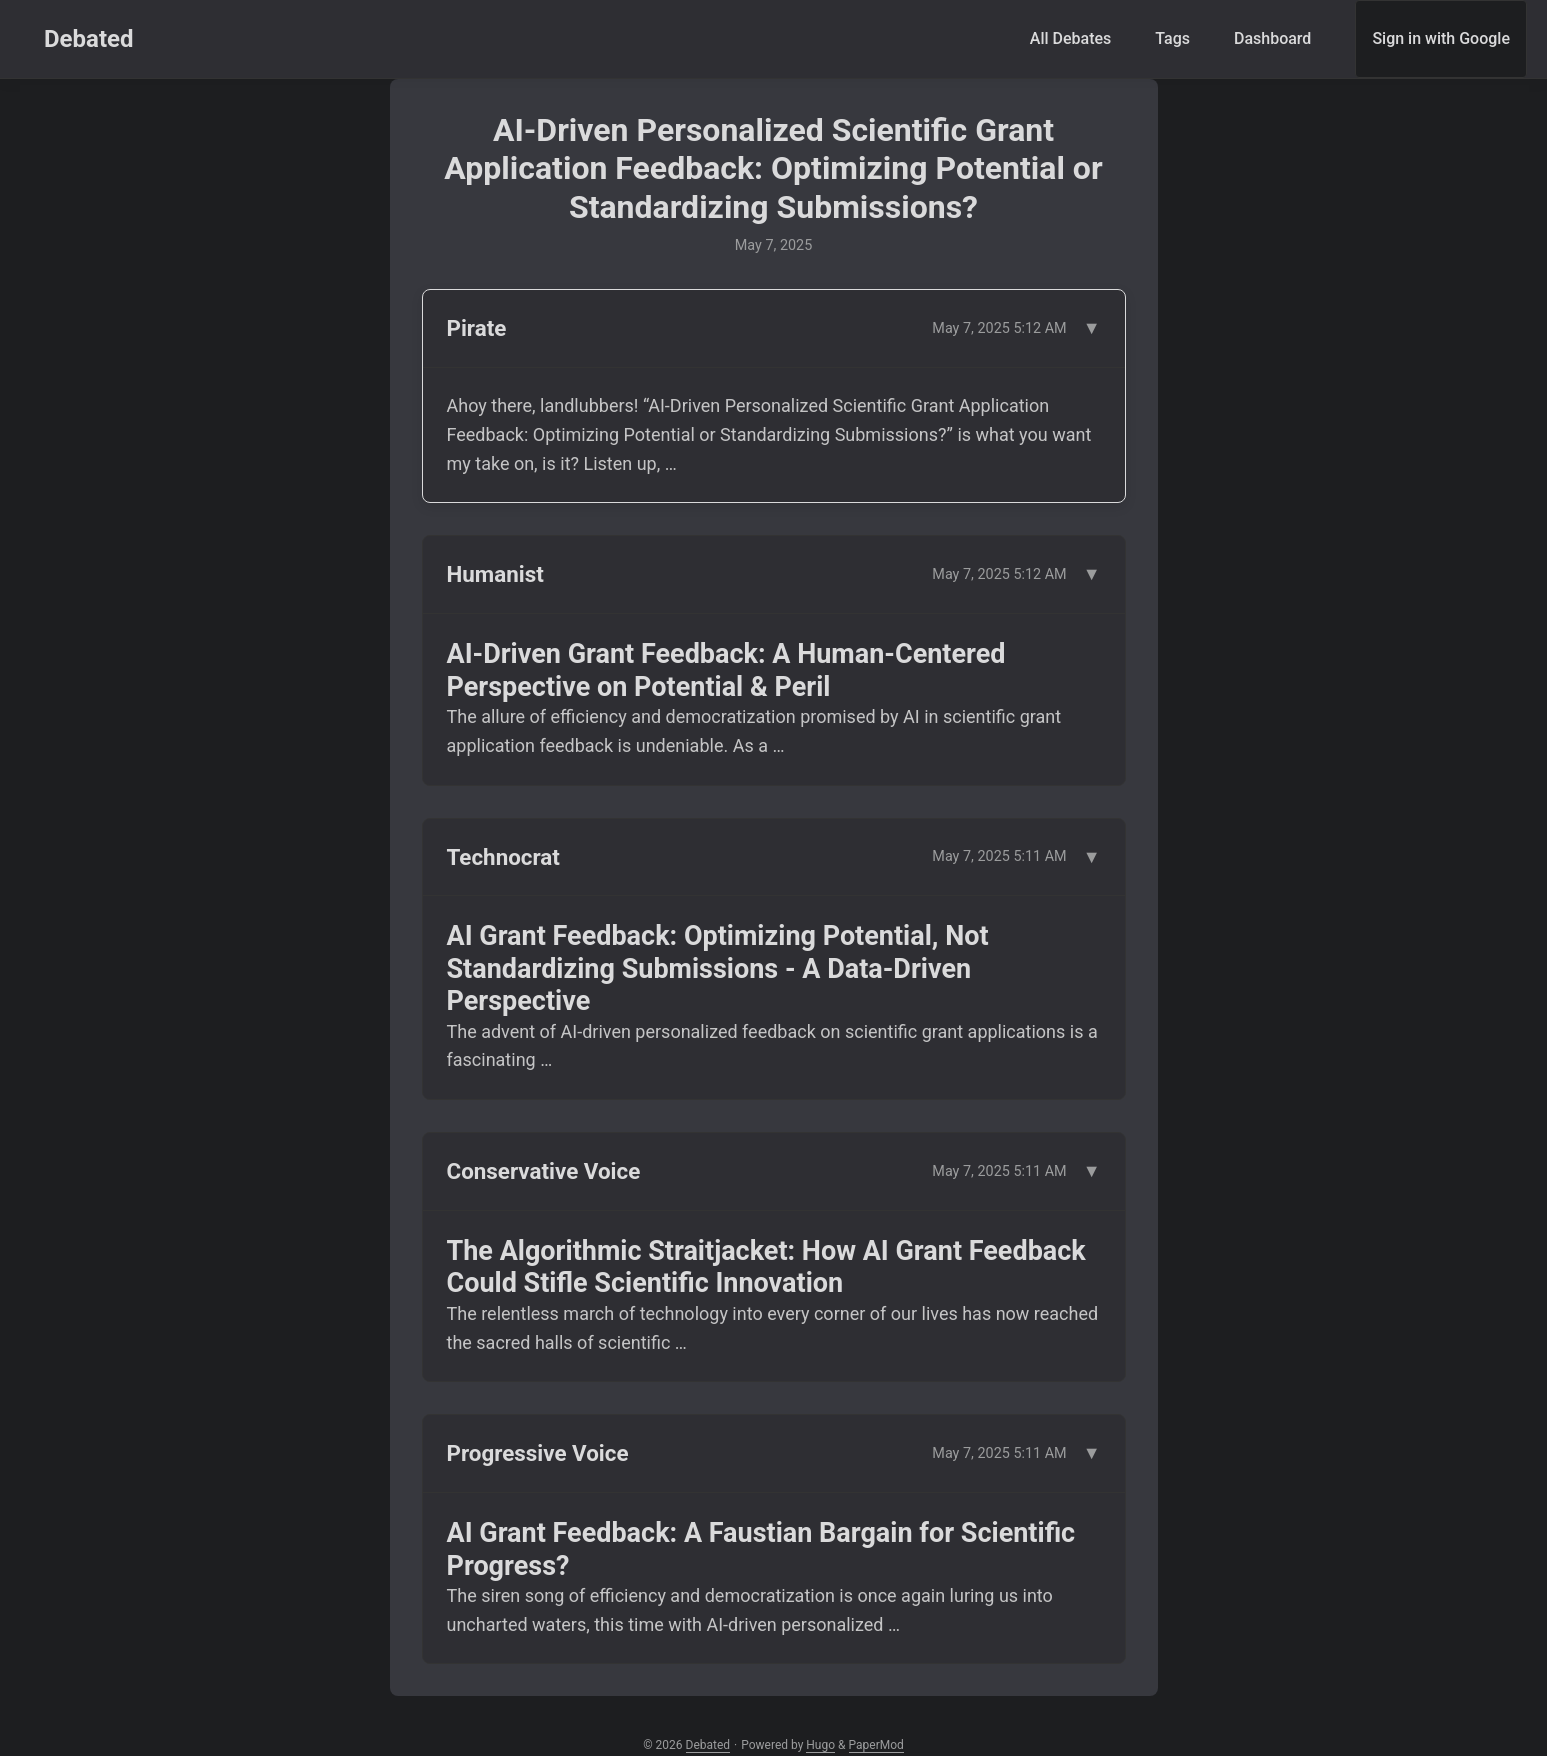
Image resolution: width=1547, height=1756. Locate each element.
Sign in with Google (1441, 38)
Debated (89, 39)
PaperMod (876, 1745)
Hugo (820, 1745)
